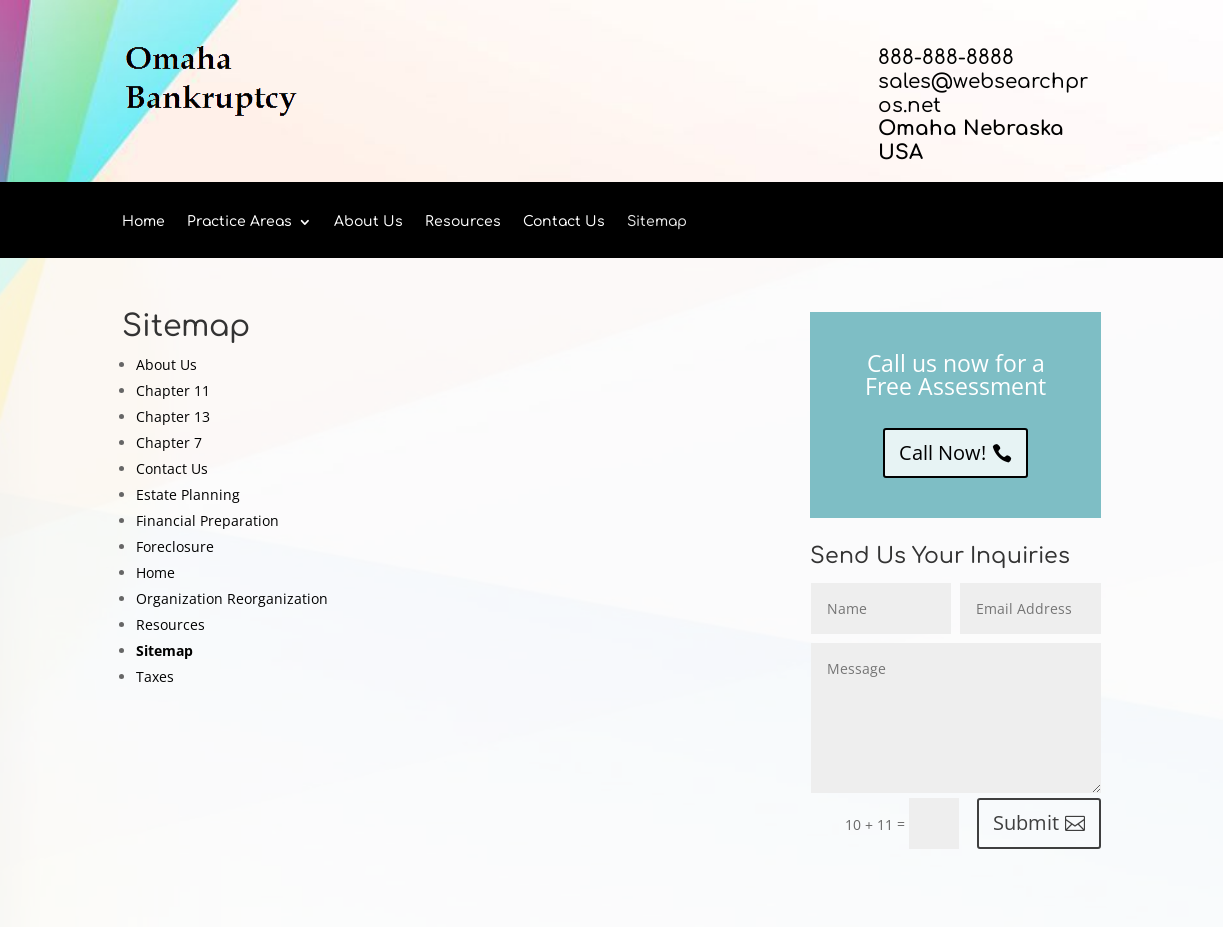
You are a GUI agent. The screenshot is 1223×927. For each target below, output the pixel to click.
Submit (1026, 822)
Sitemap (657, 222)
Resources (463, 222)
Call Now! (942, 452)
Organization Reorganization (232, 598)
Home (143, 222)
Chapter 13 (173, 416)
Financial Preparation (207, 520)
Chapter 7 (169, 442)
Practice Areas (239, 222)
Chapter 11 (173, 390)
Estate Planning (188, 494)
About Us (368, 222)
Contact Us (564, 222)
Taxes (155, 676)
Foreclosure (175, 546)
